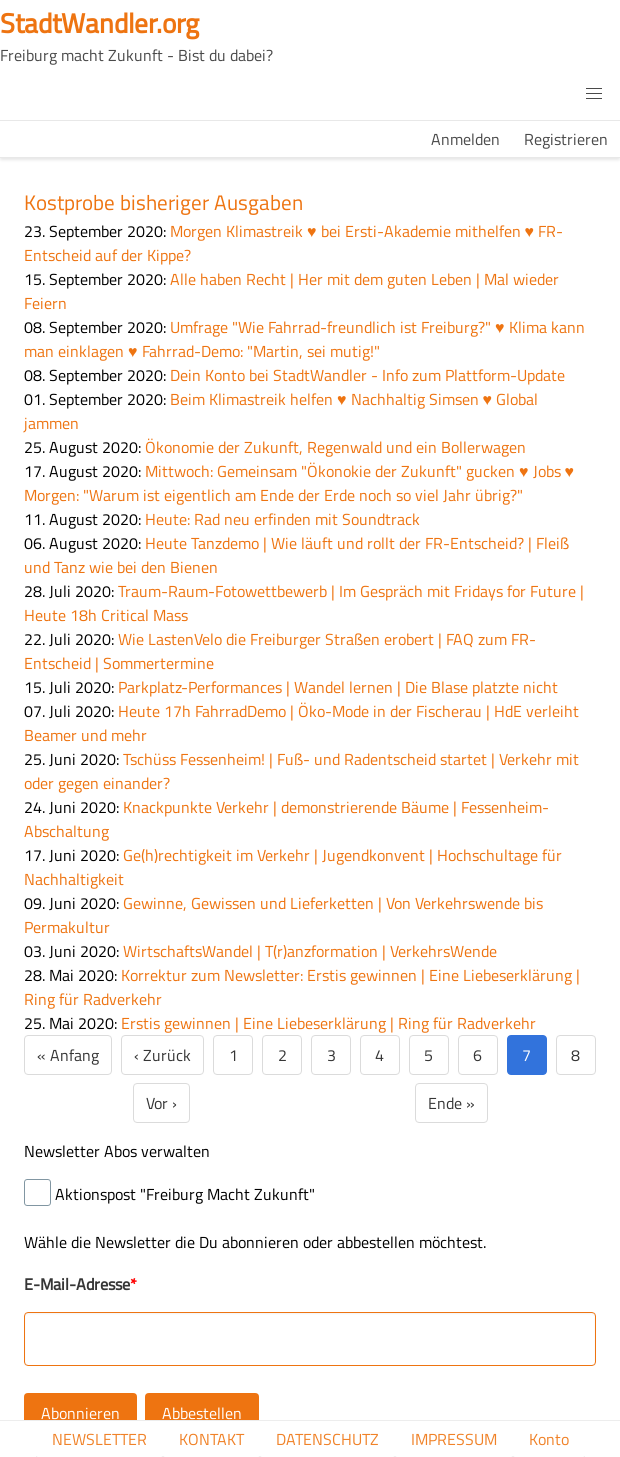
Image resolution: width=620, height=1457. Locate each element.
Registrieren (566, 139)
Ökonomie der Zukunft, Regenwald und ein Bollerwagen (335, 447)
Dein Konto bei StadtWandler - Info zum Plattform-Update (367, 375)
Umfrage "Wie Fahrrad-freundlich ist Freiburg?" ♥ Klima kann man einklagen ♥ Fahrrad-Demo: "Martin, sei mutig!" (304, 339)
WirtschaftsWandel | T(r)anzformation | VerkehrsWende (310, 951)
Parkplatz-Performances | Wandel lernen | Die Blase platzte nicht (338, 687)
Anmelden (465, 139)
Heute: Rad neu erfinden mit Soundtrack (282, 519)
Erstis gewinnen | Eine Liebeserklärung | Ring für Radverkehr (328, 1023)
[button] (594, 94)
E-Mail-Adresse (77, 1284)
